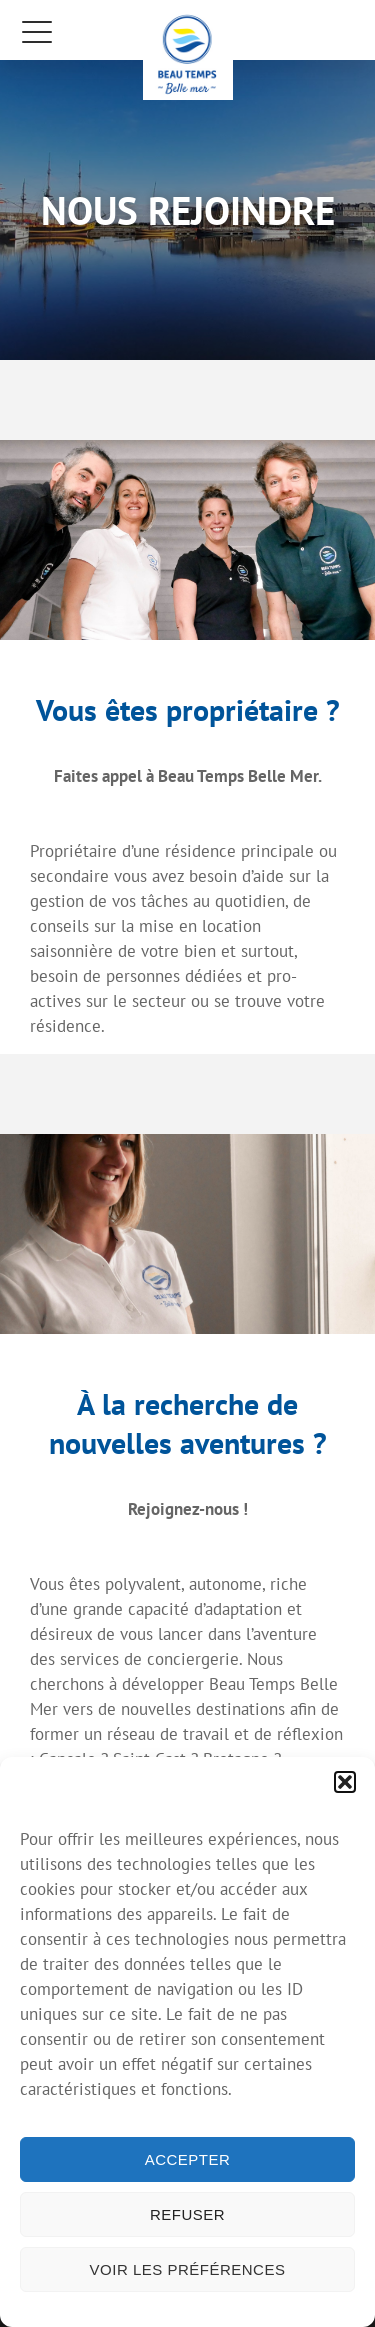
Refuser (187, 2214)
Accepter (188, 2159)
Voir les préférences (188, 2269)
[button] (345, 1782)
